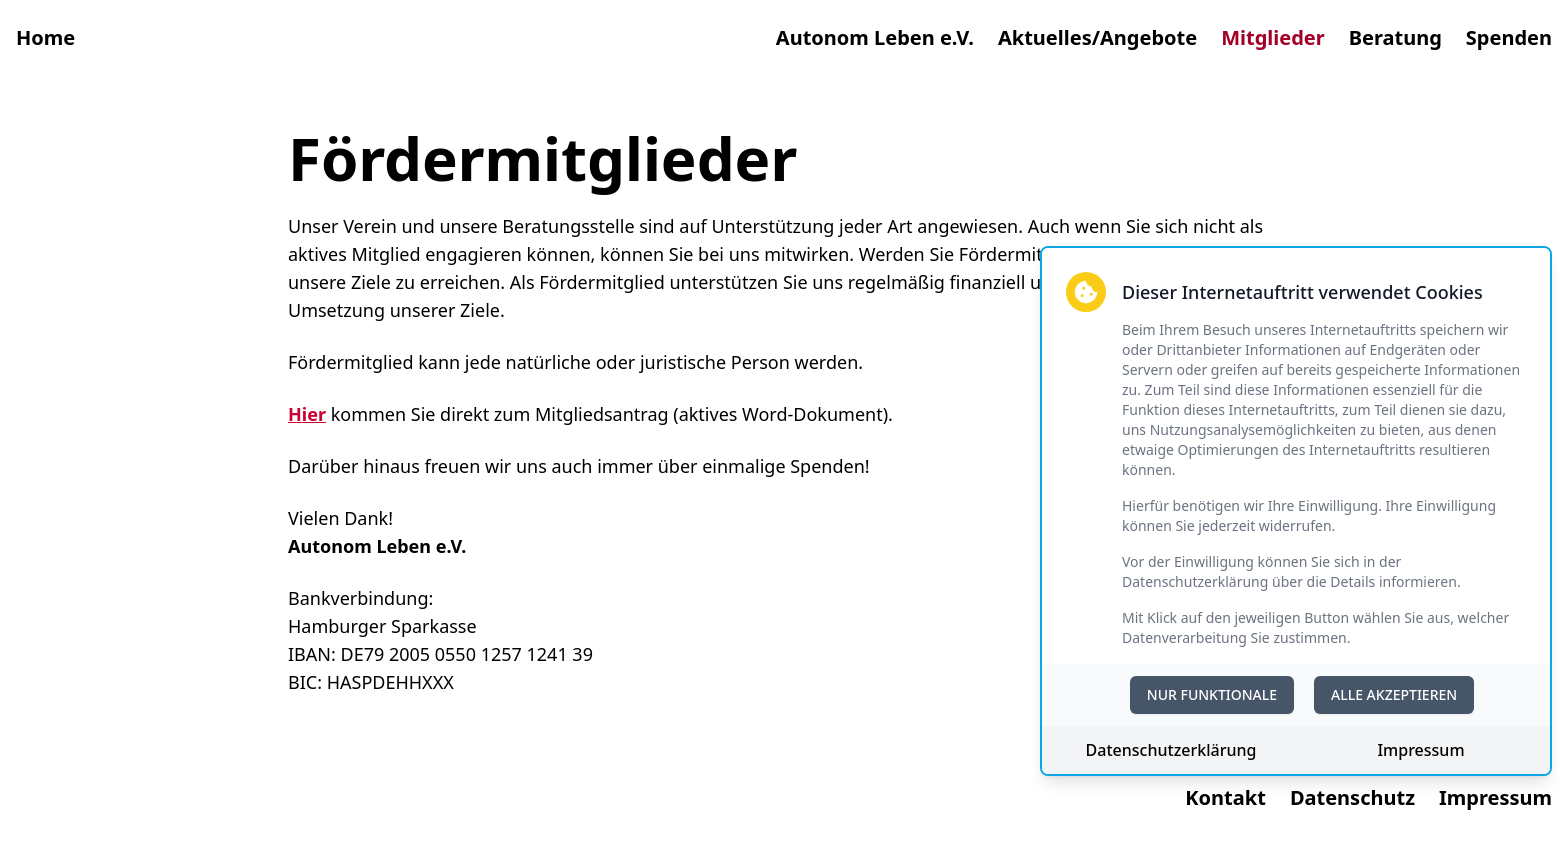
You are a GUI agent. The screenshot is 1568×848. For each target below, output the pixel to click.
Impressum (1420, 750)
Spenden (1509, 37)
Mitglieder (1273, 37)
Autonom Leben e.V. (875, 37)
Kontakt (1225, 797)
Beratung (1395, 37)
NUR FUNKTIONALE (1212, 694)
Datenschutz (1352, 797)
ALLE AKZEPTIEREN (1394, 694)
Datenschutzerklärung (1171, 750)
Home (45, 37)
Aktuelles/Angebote (1097, 37)
